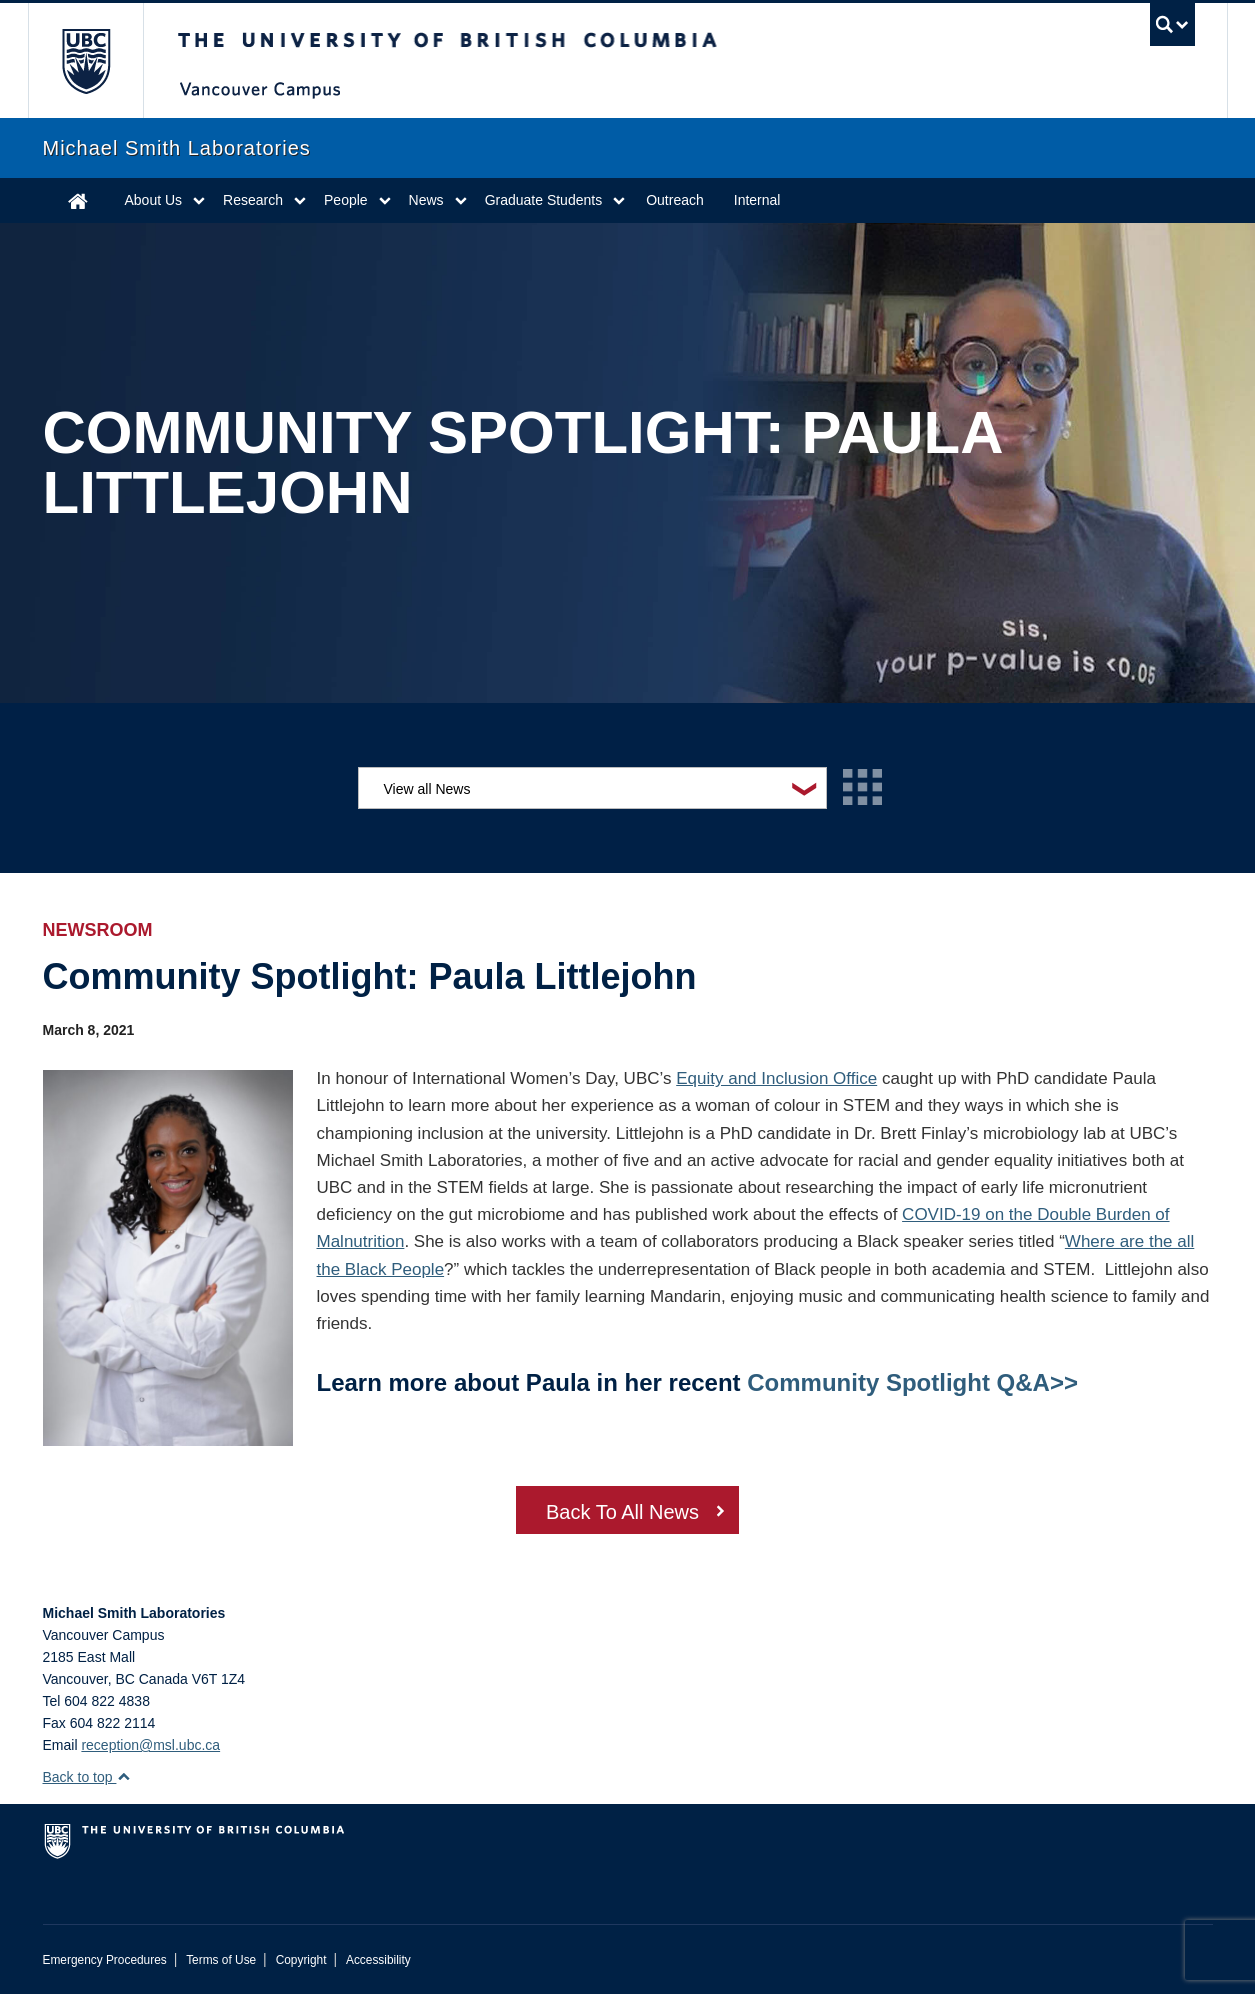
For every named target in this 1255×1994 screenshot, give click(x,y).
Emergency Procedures (105, 1960)
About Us (154, 200)
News (426, 200)
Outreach (675, 200)
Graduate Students (544, 200)
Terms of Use (221, 1960)
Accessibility (378, 1960)
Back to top (87, 1777)
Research (253, 200)
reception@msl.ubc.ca (150, 1745)
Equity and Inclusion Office (776, 1078)
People (346, 200)
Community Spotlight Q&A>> (912, 1382)
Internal (757, 200)
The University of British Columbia (85, 60)
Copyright (301, 1960)
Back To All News (622, 1512)
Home (78, 200)
